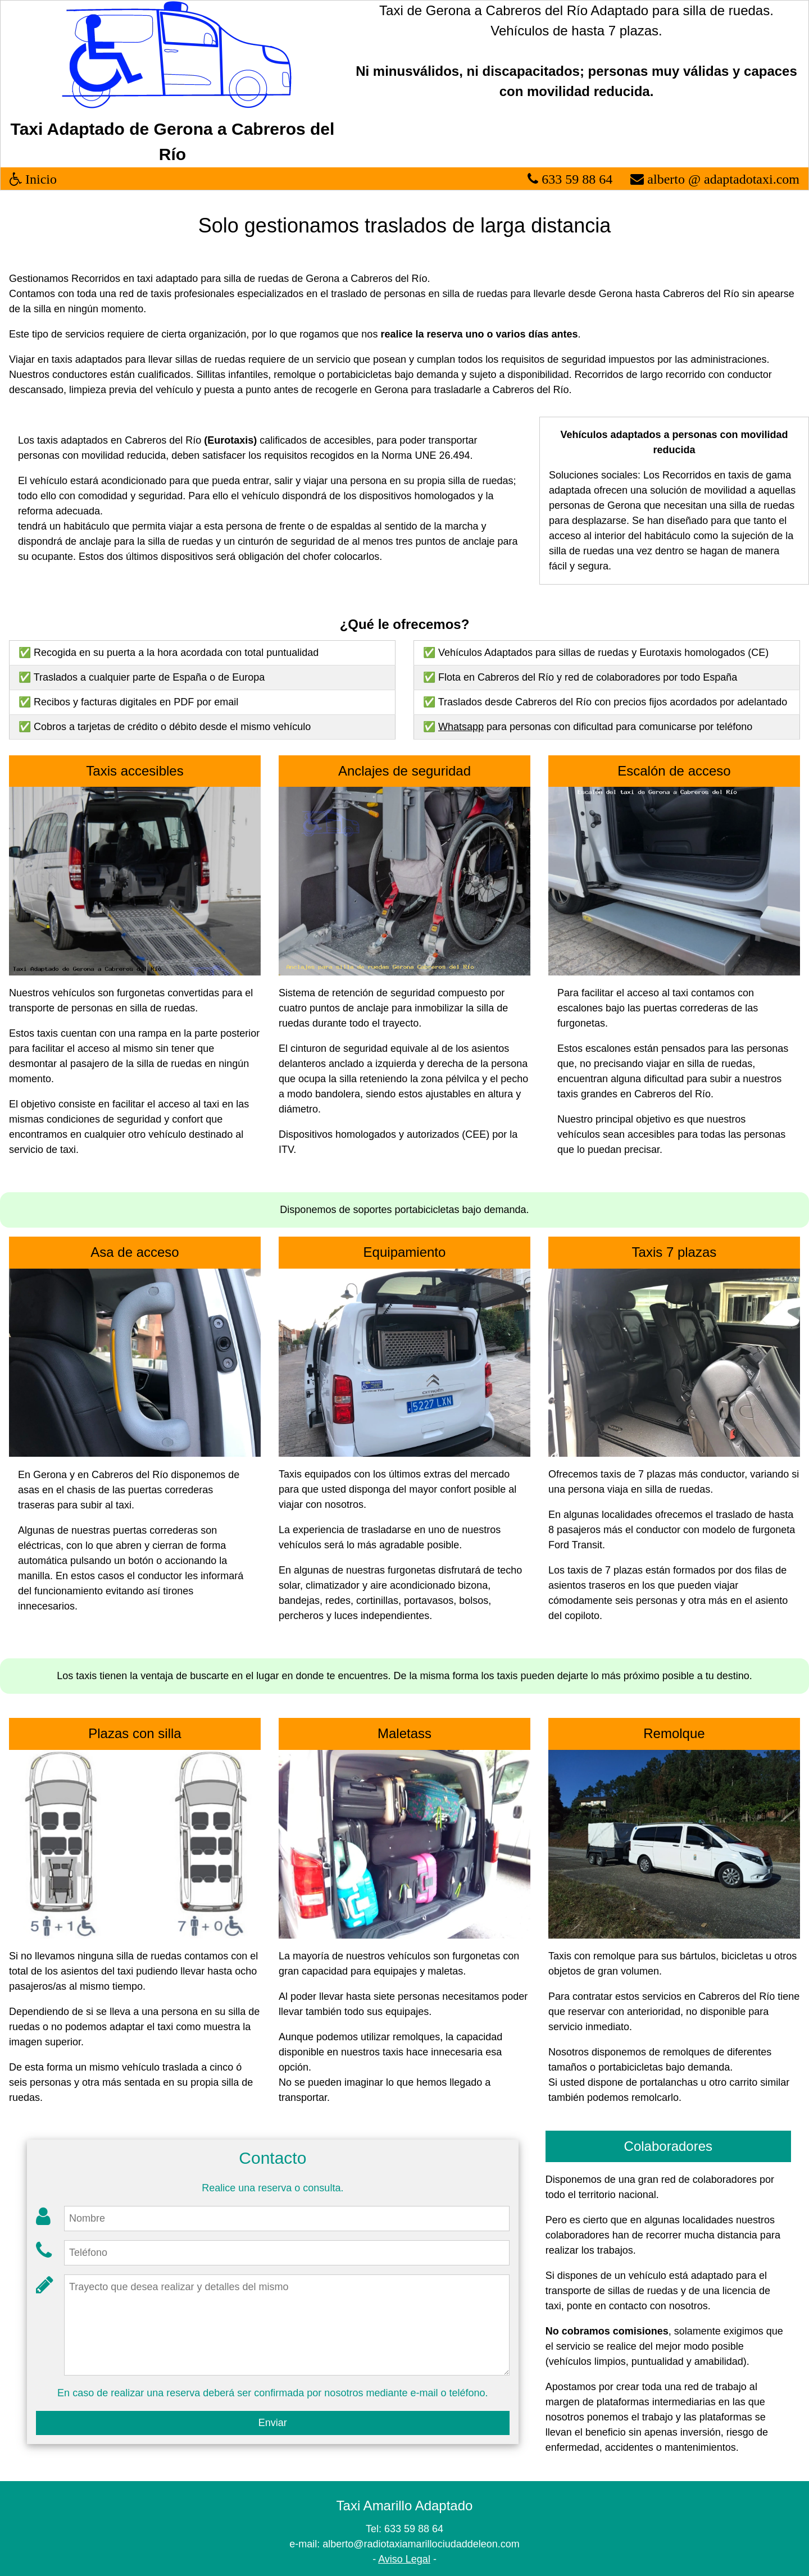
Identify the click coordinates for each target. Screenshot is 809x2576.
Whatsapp (461, 726)
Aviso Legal (404, 2559)
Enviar (272, 2422)
